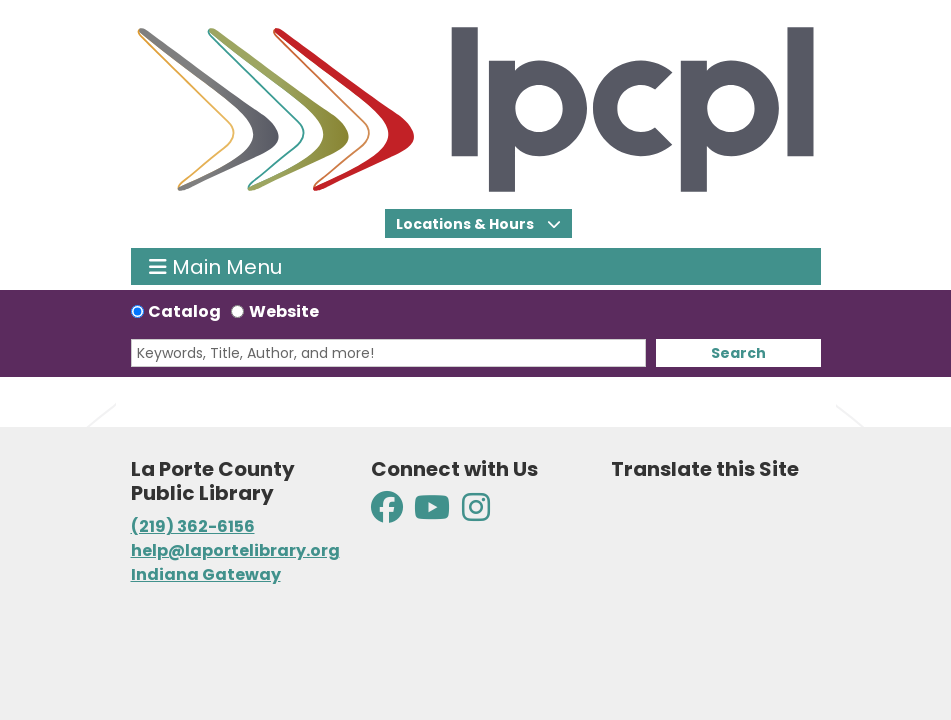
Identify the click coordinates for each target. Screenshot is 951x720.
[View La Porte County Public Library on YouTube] (432, 513)
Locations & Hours (466, 224)
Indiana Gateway (206, 574)
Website (284, 311)
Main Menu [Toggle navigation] (215, 266)
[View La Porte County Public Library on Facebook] (388, 513)
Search (738, 353)
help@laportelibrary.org (235, 550)
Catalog (184, 311)
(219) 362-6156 (193, 526)
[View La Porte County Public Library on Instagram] (476, 513)
